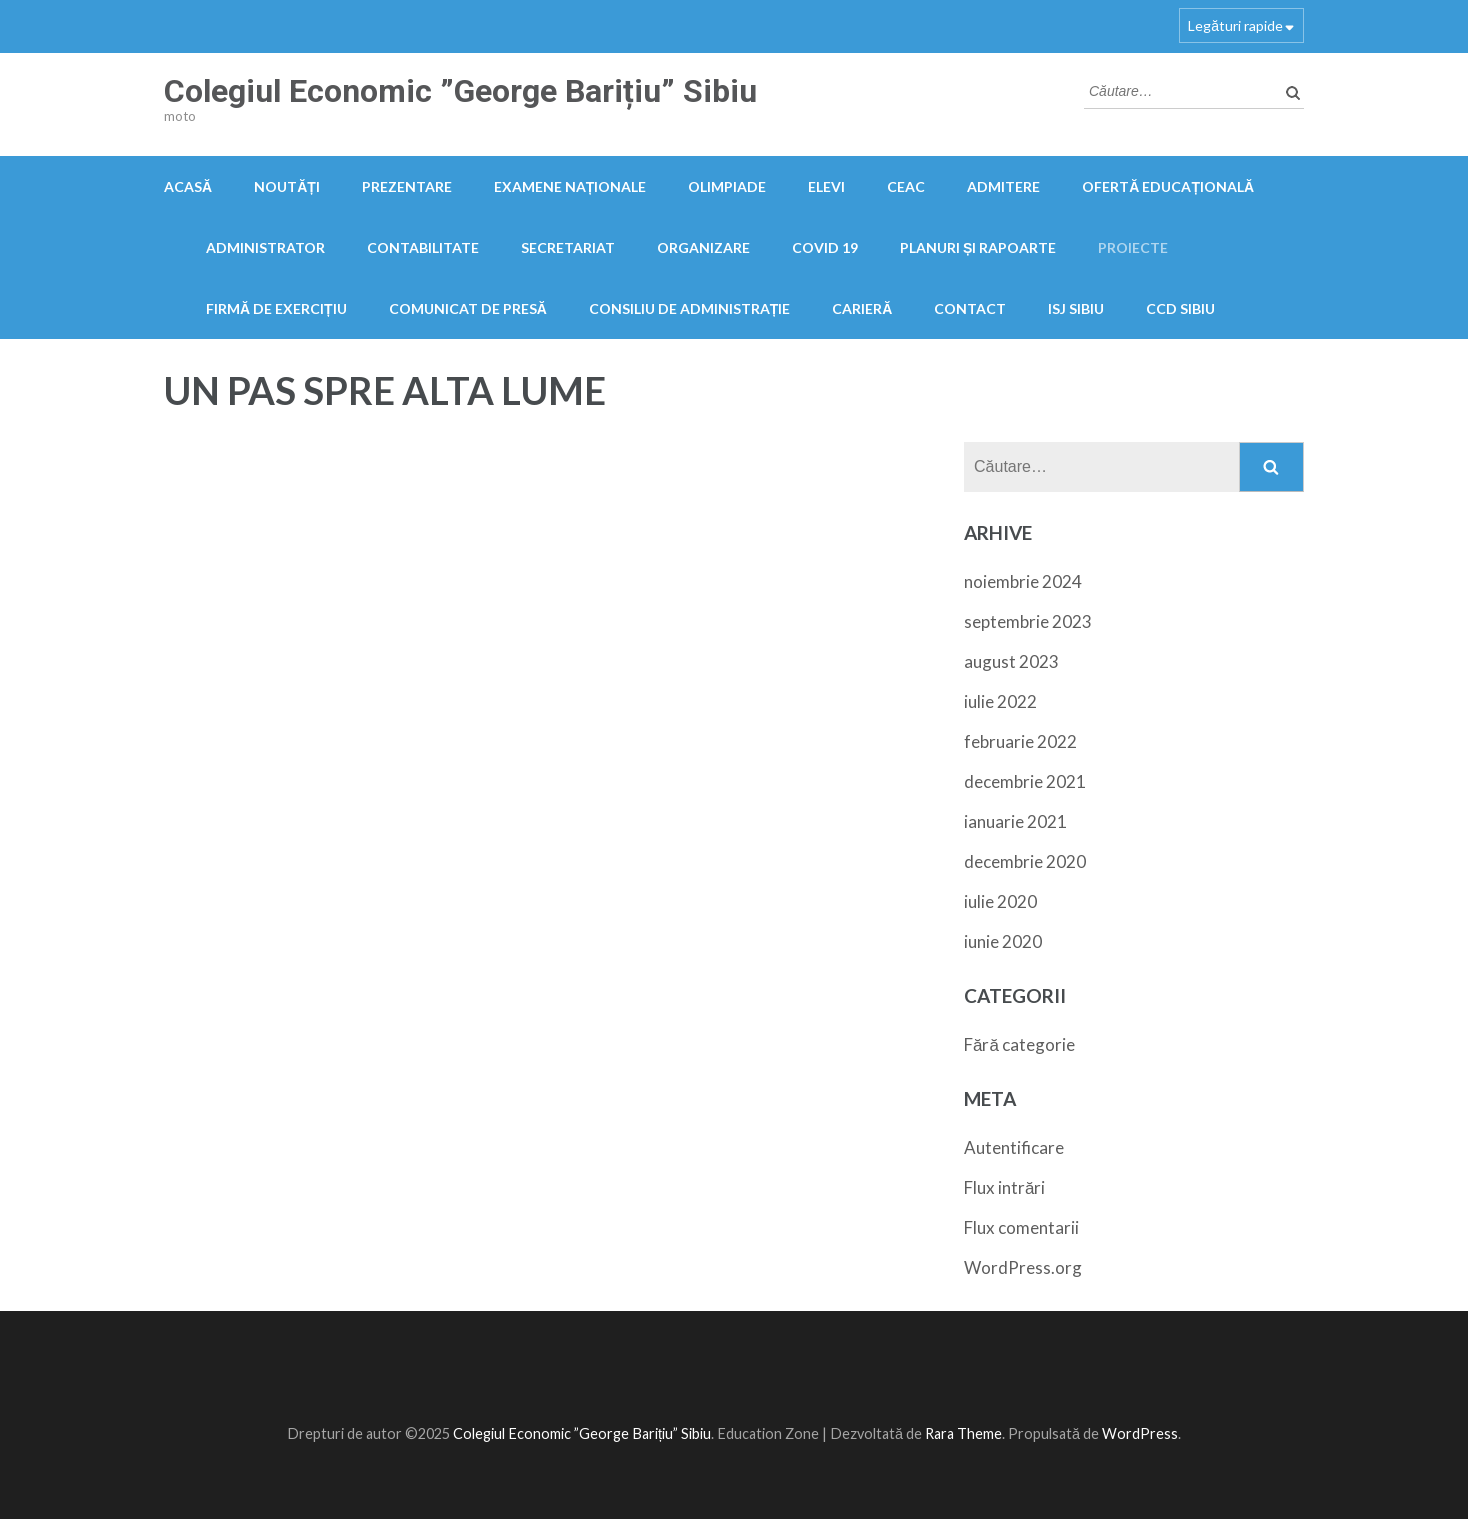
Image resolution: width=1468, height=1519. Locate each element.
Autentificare (1014, 1147)
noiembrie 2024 (1023, 581)
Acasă (188, 186)
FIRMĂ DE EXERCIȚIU (276, 308)
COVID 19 (825, 247)
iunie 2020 (1003, 941)
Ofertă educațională (1168, 186)
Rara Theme (963, 1433)
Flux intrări (1004, 1187)
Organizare (703, 247)
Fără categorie (1019, 1044)
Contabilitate (423, 247)
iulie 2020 (1000, 901)
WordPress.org (1023, 1267)
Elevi (826, 186)
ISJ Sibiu (1076, 308)
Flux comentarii (1021, 1227)
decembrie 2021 (1025, 781)
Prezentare (407, 186)
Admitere (1003, 186)
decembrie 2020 (1025, 861)
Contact (970, 308)
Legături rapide (1235, 25)
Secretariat (568, 247)
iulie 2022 (1000, 701)
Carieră (862, 308)
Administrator (265, 247)
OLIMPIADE (727, 186)
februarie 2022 (1020, 741)
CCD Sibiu (1180, 308)
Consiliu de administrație (690, 308)
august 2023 (1011, 661)
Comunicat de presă (468, 308)
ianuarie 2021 (1015, 821)
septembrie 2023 (1028, 621)
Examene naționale (570, 186)
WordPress (1140, 1433)
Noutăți (287, 186)
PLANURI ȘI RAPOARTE (978, 247)
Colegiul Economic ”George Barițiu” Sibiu (460, 91)
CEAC (906, 186)
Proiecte (1133, 247)
